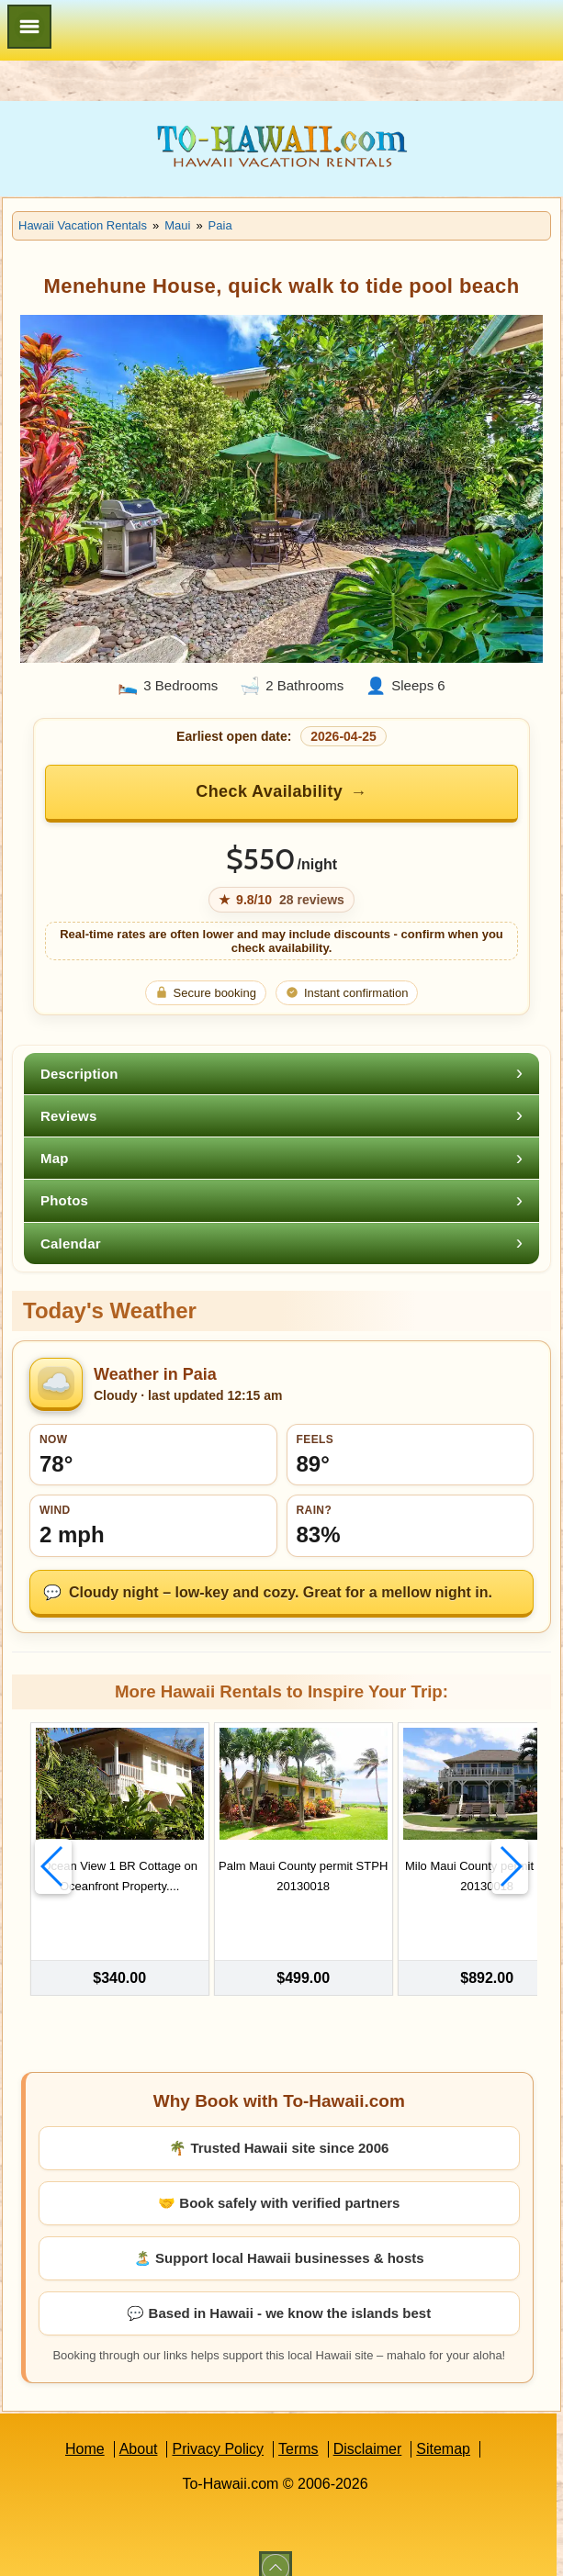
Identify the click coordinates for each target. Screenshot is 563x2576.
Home (85, 2428)
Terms (298, 2428)
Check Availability (269, 791)
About (138, 2428)
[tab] (281, 1073)
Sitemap (443, 2428)
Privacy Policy (218, 2428)
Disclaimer (367, 2428)
